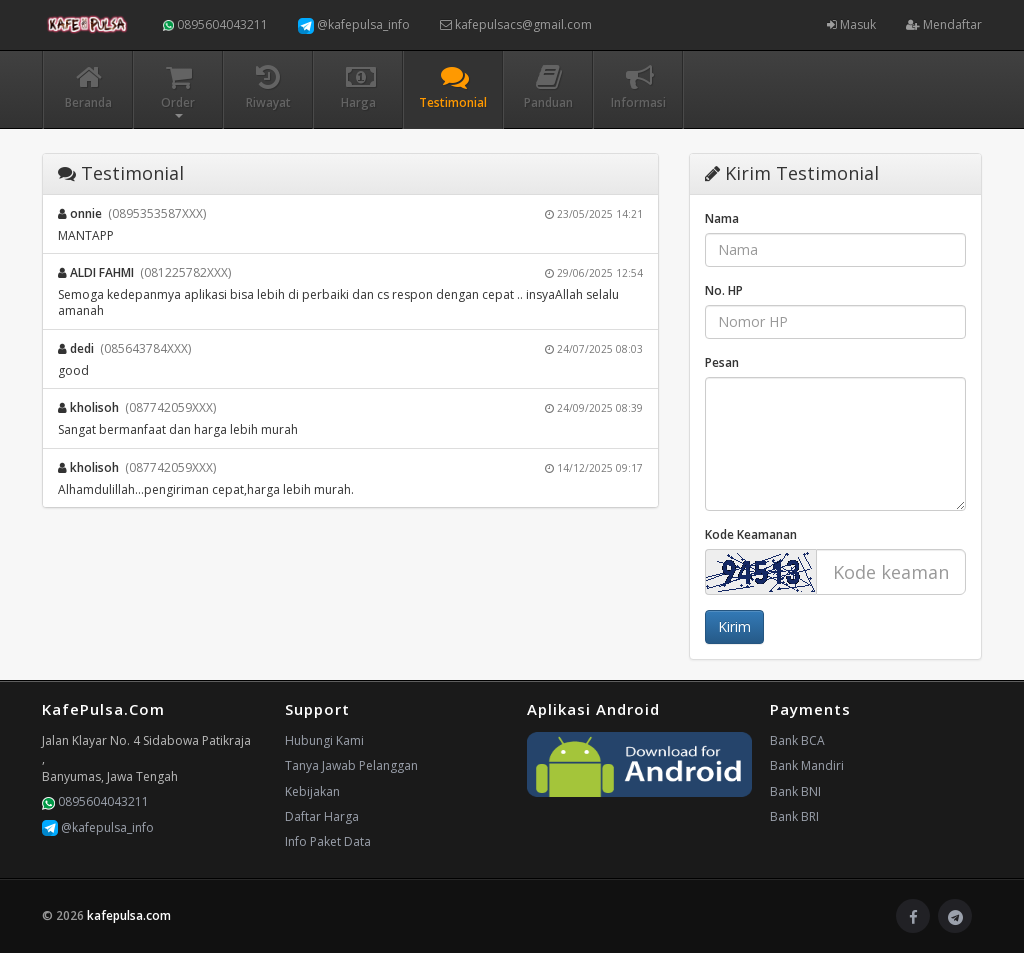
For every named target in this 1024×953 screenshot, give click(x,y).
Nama (722, 218)
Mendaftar (944, 24)
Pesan (722, 362)
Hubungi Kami (324, 740)
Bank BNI (795, 791)
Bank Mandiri (807, 765)
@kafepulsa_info (354, 25)
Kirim (734, 626)
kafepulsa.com (129, 915)
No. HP (724, 290)
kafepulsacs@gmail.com (516, 24)
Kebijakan (312, 791)
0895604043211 (215, 24)
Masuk (851, 24)
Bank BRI (794, 816)
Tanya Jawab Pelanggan (351, 765)
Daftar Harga (322, 816)
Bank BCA (797, 740)
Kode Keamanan (751, 534)
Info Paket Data (328, 841)
